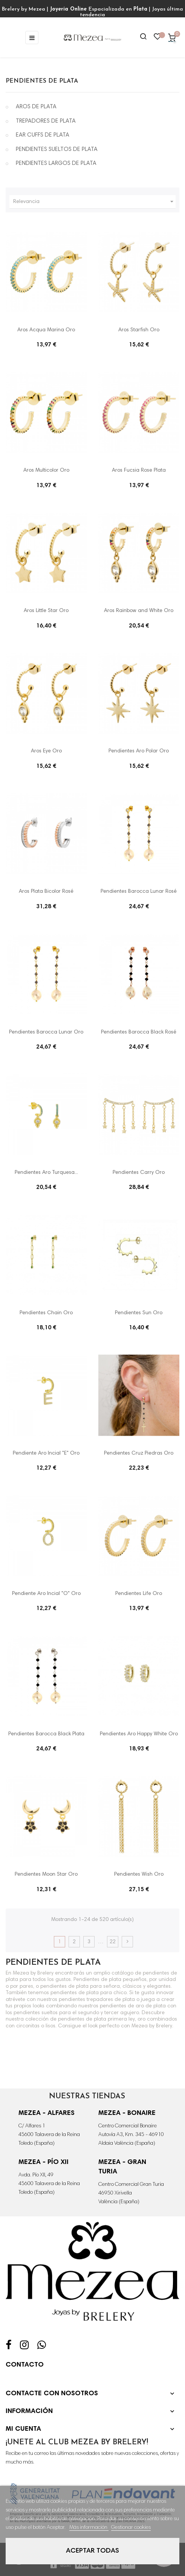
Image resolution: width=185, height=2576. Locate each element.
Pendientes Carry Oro (139, 1172)
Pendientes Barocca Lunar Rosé (139, 891)
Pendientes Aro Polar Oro (139, 751)
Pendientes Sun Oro (138, 1313)
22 (113, 1942)
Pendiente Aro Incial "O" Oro (46, 1593)
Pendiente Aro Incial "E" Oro (46, 1453)
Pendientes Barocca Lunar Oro (46, 1032)
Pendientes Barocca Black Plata (46, 1734)
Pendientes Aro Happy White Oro (139, 1734)
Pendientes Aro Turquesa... (46, 1172)
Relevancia (94, 202)
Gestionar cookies (131, 2527)
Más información (89, 2527)
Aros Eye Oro (46, 751)
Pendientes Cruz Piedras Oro (138, 1453)
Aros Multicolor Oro (46, 470)
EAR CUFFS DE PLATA (42, 135)
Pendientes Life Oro (138, 1593)
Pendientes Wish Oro (139, 1874)
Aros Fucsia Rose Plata (139, 470)
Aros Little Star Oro (46, 611)
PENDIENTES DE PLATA (42, 81)
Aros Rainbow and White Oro (138, 611)
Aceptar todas (92, 2551)
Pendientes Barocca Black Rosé (138, 1032)
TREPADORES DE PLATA (46, 121)
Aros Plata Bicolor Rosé (46, 891)
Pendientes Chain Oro (46, 1313)
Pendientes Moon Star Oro (46, 1874)
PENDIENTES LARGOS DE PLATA (56, 163)
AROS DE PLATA (36, 107)
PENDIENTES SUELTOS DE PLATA (57, 149)
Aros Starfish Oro (138, 330)
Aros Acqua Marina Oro (46, 330)
